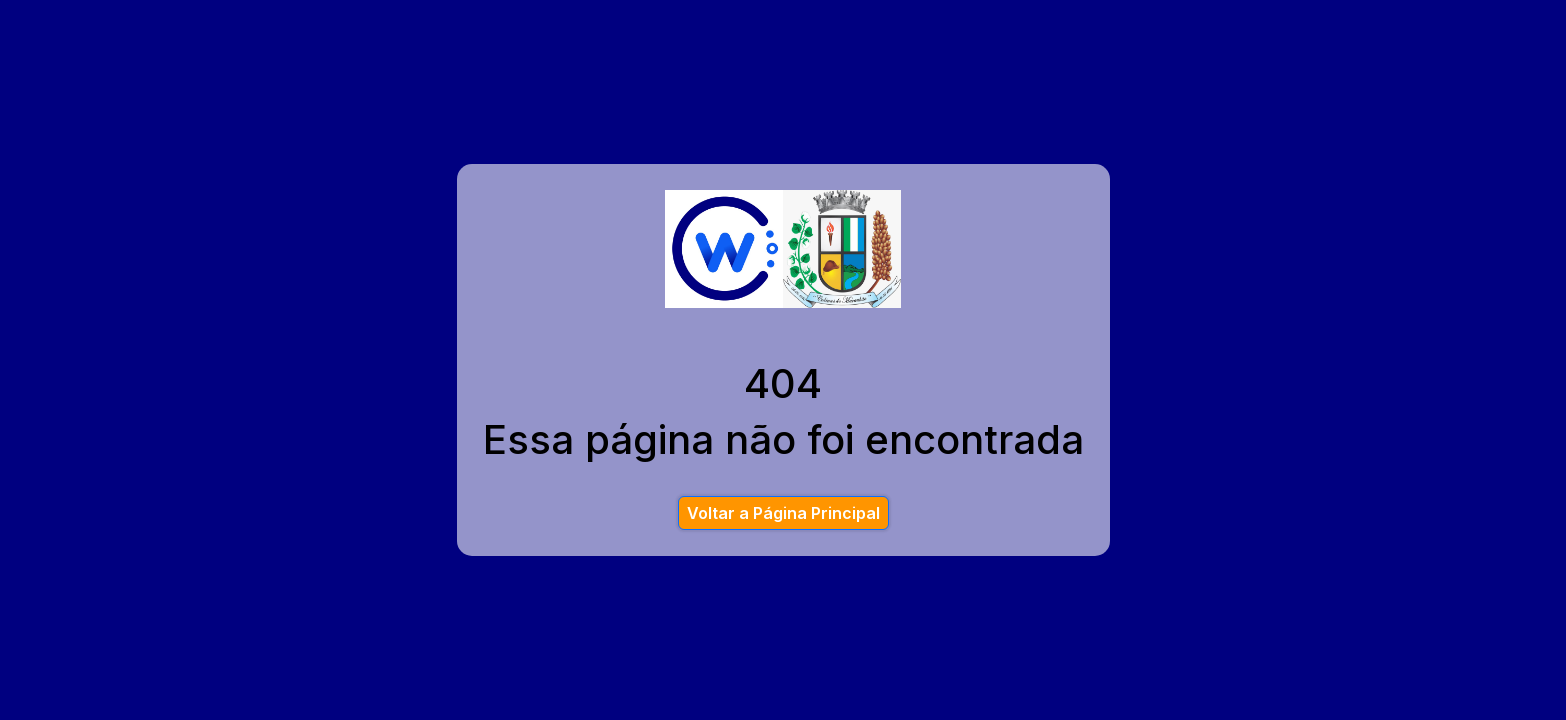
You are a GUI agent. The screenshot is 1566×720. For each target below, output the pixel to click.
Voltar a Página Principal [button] (783, 513)
